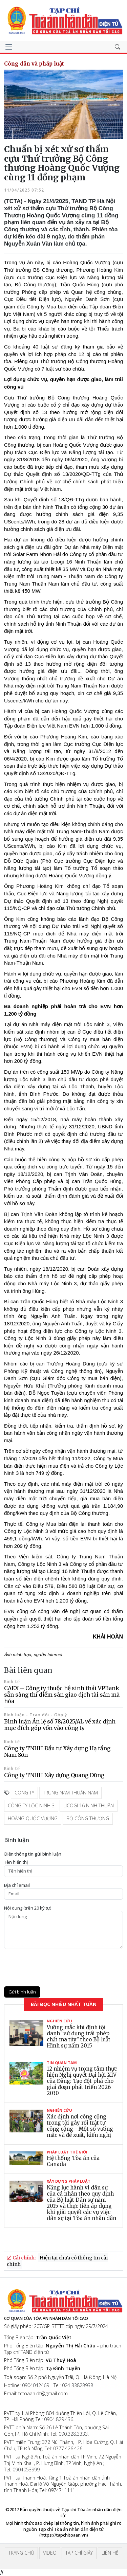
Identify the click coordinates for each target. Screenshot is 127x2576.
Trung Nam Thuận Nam (70, 1792)
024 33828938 (77, 2385)
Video (50, 2553)
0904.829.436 (58, 2419)
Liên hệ (110, 2553)
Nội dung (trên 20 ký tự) (27, 1908)
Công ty (24, 1792)
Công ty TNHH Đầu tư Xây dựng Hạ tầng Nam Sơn (57, 1751)
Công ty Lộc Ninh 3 (31, 1805)
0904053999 (26, 2469)
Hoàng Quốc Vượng (33, 1818)
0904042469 (35, 2385)
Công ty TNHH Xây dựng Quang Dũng (54, 1775)
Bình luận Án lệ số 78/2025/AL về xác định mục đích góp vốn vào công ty (59, 1724)
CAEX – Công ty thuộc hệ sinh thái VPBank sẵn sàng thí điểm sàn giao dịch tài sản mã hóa (62, 1694)
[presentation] (55, 1967)
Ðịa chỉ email (17, 1885)
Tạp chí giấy (79, 2553)
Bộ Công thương (87, 1818)
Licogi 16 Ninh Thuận (88, 1805)
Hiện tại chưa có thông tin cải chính (57, 2261)
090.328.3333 (73, 2434)
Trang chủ (21, 2553)
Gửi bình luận (22, 1992)
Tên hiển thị (16, 1862)
